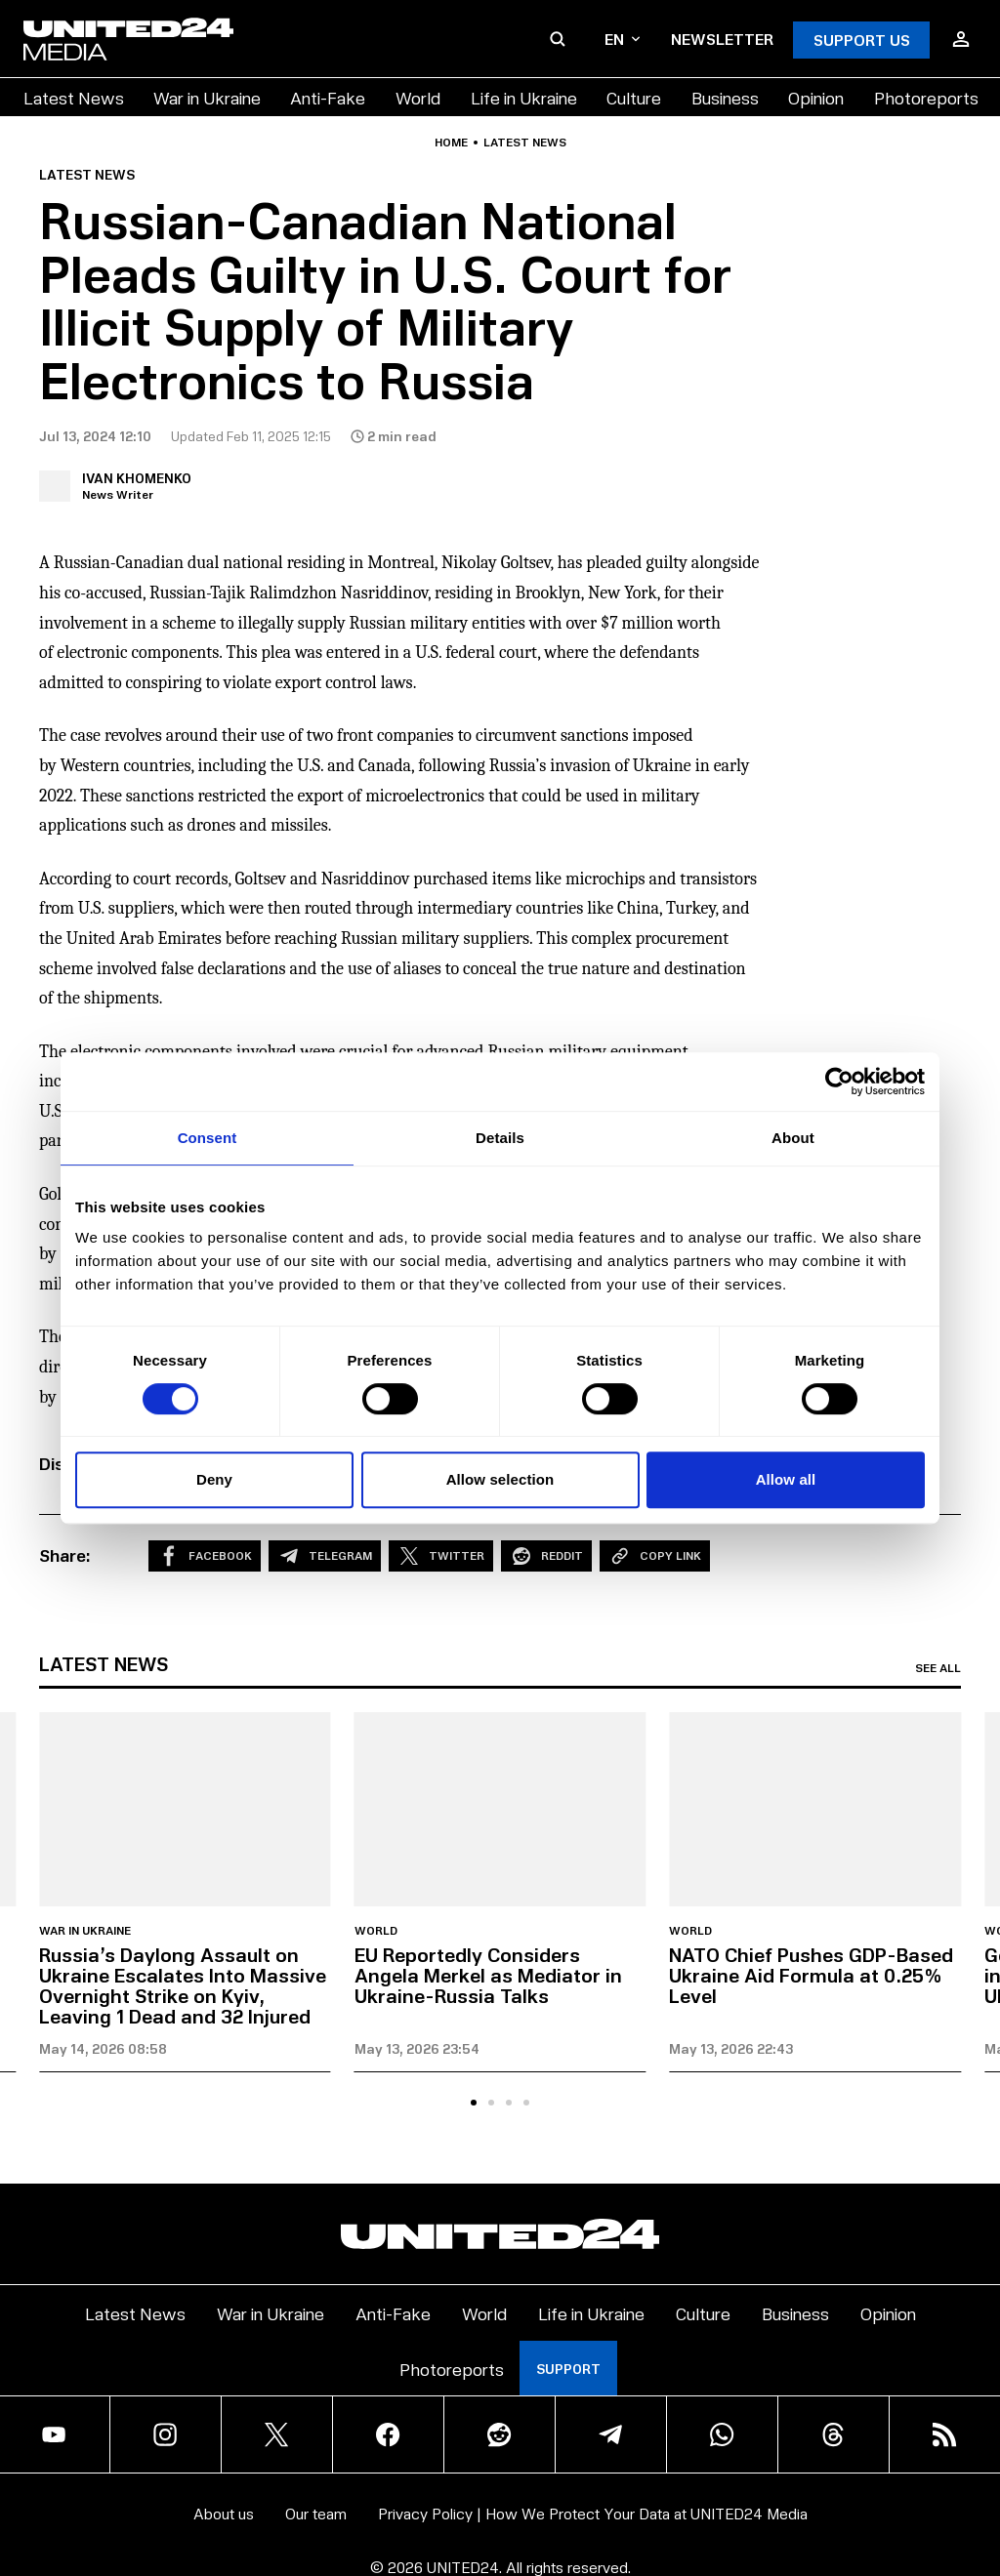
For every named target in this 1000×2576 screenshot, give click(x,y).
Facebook (204, 1556)
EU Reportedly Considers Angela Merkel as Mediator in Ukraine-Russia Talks (488, 1975)
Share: (65, 1555)
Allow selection (500, 1479)
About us (223, 2513)
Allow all (786, 1479)
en (622, 38)
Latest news (524, 142)
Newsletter (722, 38)
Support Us (861, 39)
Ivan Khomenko (136, 478)
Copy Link (654, 1556)
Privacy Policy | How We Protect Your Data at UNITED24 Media (593, 2513)
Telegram (324, 1556)
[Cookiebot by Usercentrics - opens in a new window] (839, 1081)
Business (725, 97)
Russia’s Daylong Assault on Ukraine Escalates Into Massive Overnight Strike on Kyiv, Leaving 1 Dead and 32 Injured (182, 1985)
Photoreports (926, 97)
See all (938, 1668)
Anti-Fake (327, 97)
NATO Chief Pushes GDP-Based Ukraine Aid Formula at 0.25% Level (811, 1975)
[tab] (474, 2103)
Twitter (440, 1556)
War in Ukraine (207, 97)
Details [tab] (500, 1137)
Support (568, 2368)
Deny (214, 1479)
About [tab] (792, 1137)
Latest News (73, 97)
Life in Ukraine (524, 97)
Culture (633, 97)
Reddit (546, 1556)
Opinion (816, 97)
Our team (316, 2513)
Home (451, 142)
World (418, 97)
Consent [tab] (207, 1137)
